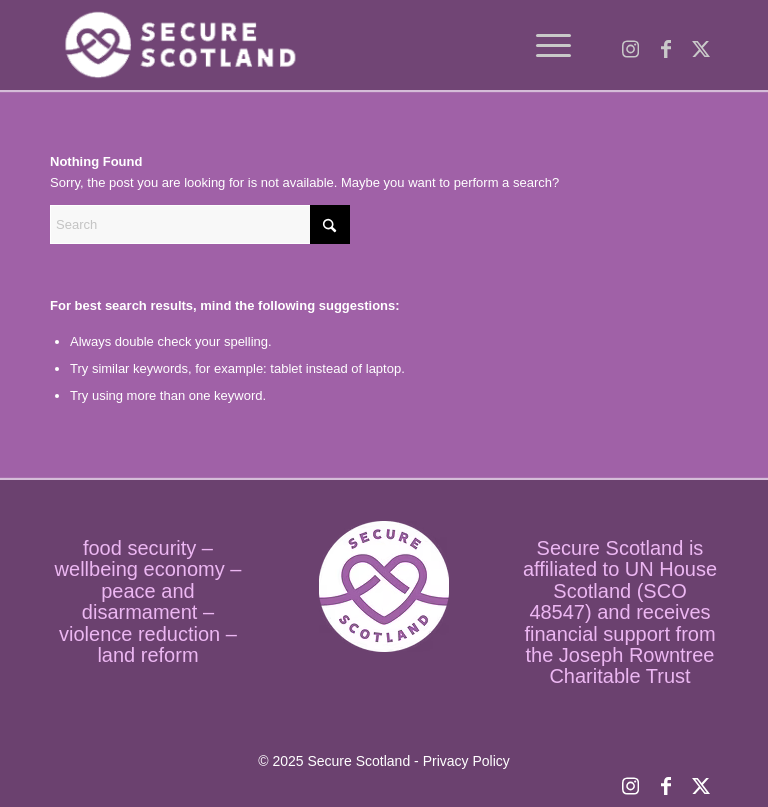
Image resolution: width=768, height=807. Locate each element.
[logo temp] (177, 45)
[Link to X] (700, 45)
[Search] (200, 224)
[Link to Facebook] (665, 45)
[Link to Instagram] (630, 45)
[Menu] (543, 45)
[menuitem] (543, 45)
